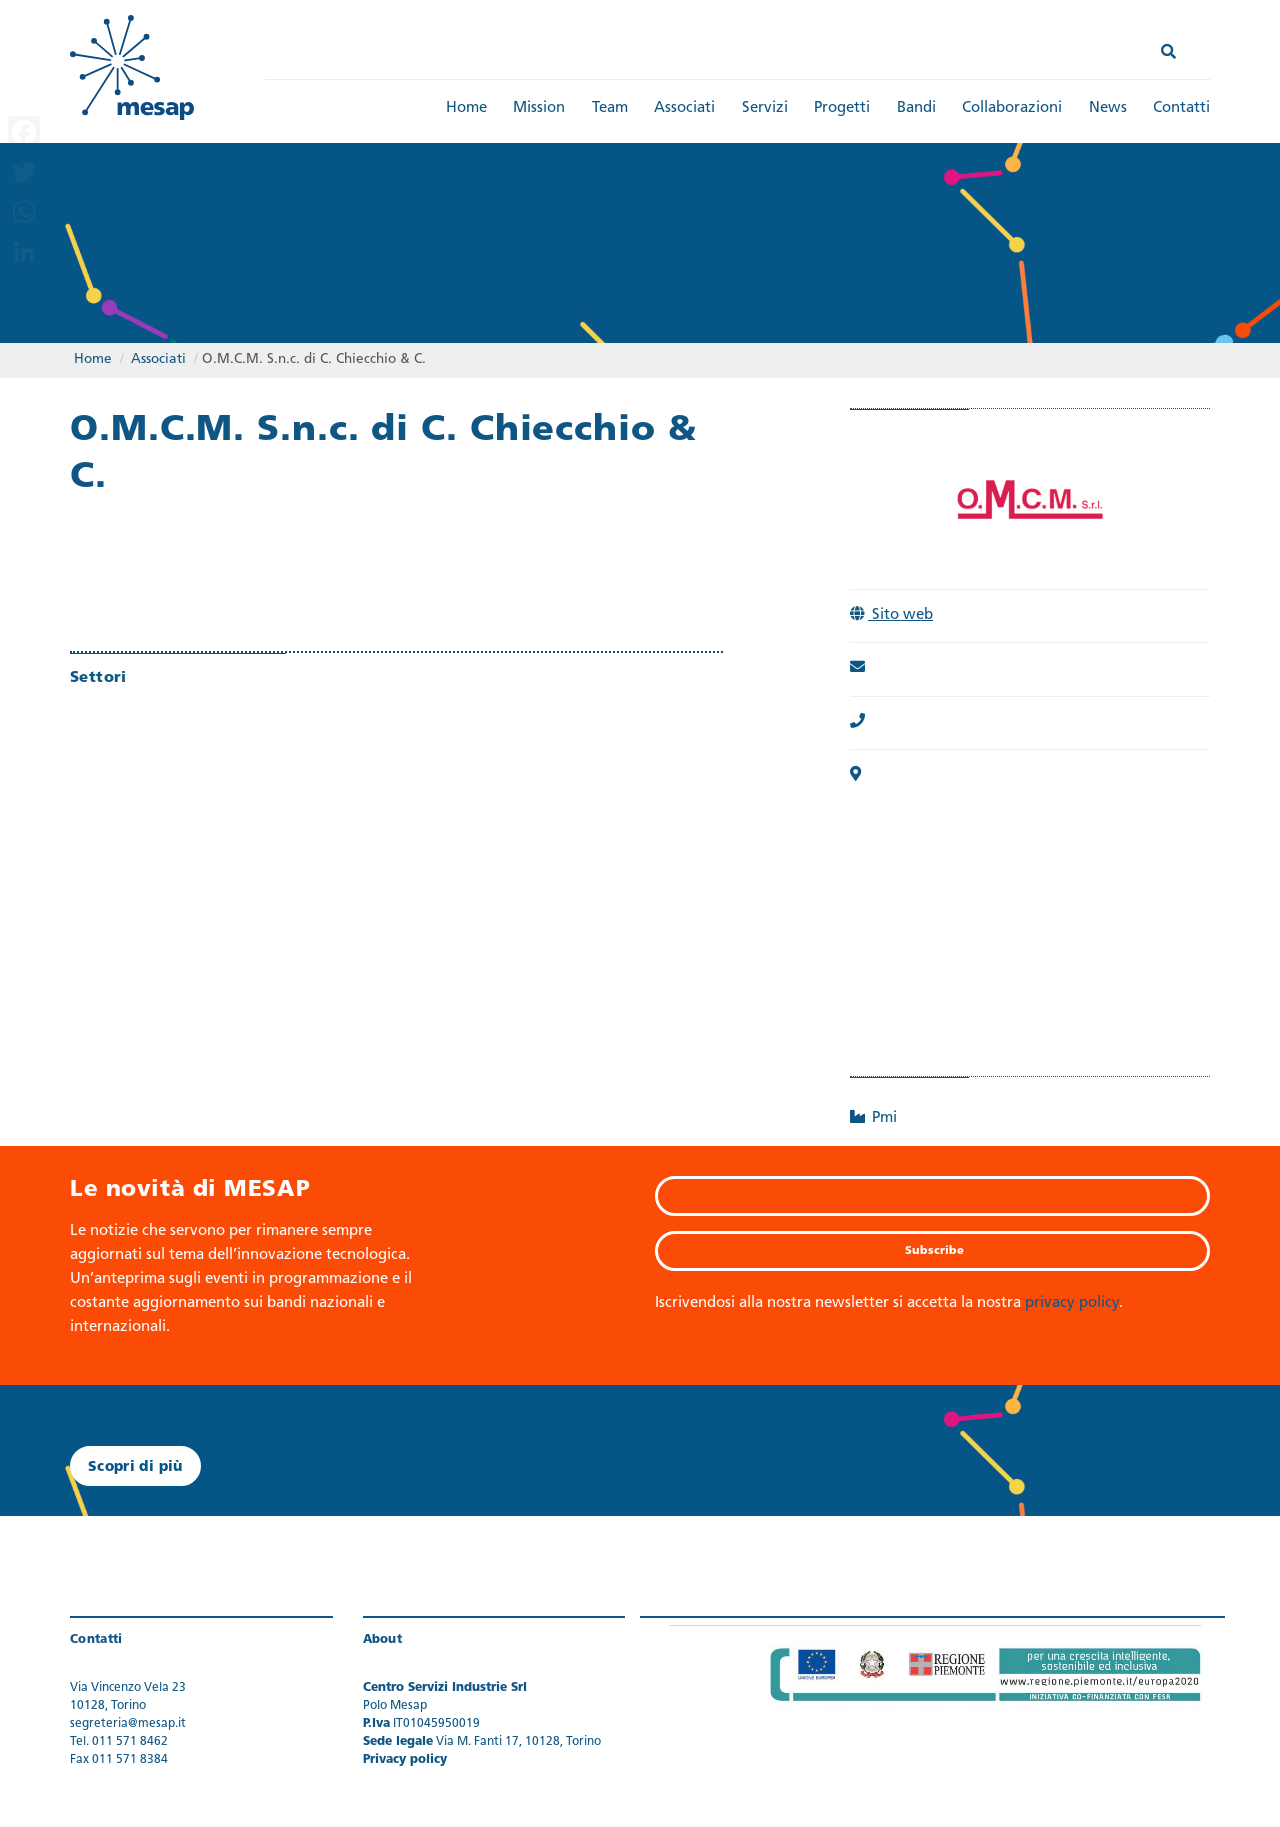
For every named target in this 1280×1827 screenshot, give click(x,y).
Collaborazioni (1012, 108)
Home (466, 108)
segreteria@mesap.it (128, 1724)
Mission (539, 108)
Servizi (765, 108)
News (1108, 108)
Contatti (1181, 108)
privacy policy (1072, 1303)
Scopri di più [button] (135, 1467)
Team (610, 108)
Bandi (916, 108)
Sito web (891, 615)
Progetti (842, 108)
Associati (684, 108)
